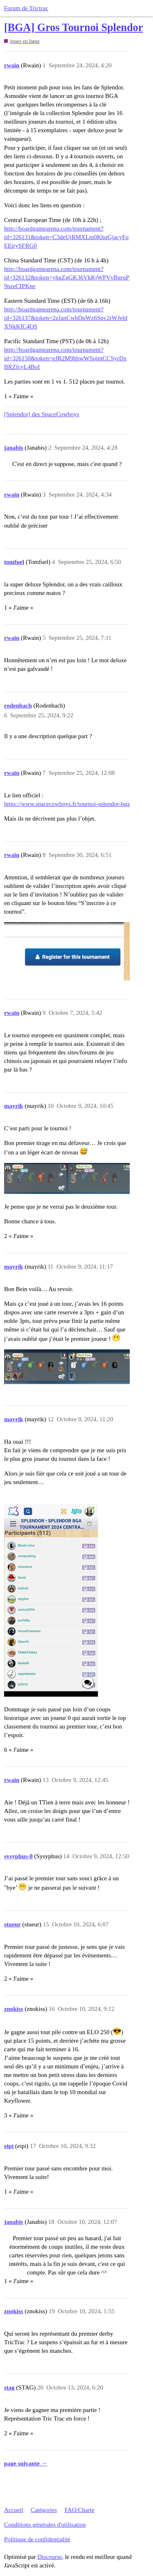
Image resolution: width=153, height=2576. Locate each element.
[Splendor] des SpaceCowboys (41, 414)
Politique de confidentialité (37, 2539)
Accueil (13, 2510)
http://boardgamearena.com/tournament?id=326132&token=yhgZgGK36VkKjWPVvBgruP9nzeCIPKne (66, 277)
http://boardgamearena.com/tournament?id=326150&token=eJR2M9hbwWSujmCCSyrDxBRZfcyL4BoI (65, 358)
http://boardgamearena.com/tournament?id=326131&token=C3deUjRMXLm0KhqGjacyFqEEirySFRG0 (66, 237)
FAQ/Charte (79, 2510)
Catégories (44, 2510)
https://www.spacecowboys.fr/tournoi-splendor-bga (67, 804)
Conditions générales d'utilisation (45, 2524)
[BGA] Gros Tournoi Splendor (73, 27)
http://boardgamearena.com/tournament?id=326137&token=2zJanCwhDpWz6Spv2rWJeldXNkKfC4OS (65, 318)
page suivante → (25, 2463)
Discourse (50, 2557)
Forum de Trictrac (26, 8)
